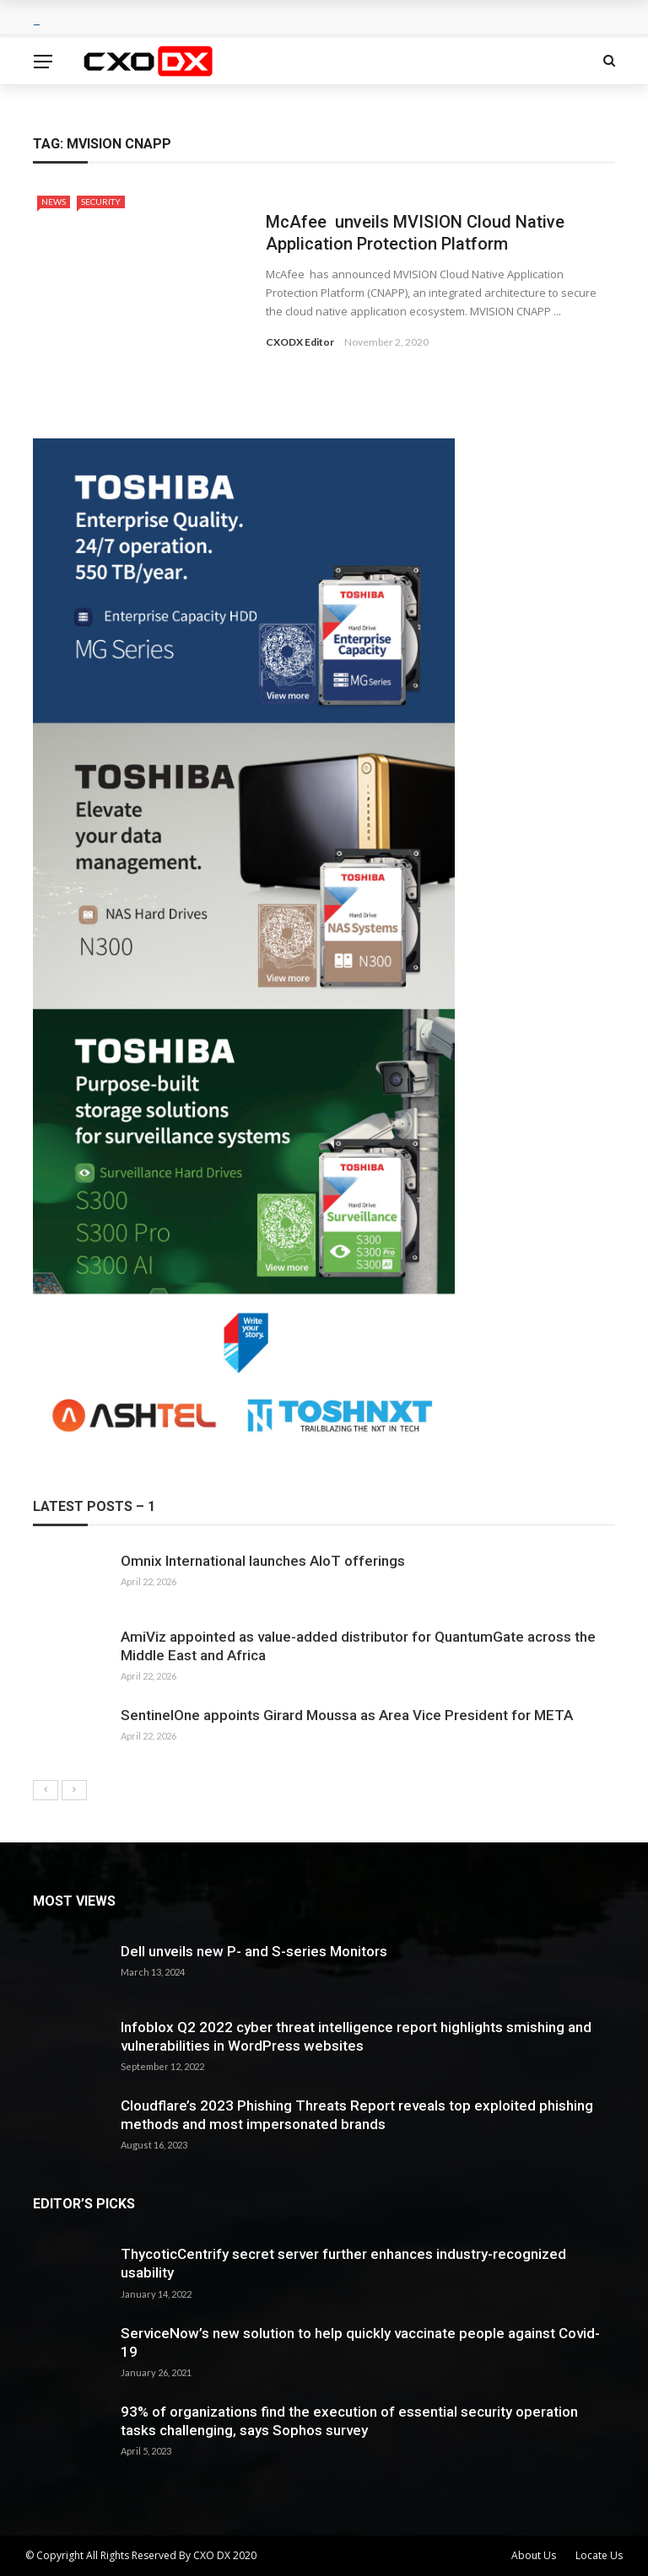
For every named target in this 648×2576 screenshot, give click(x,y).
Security (101, 201)
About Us (533, 2555)
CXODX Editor (300, 342)
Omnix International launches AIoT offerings (263, 1560)
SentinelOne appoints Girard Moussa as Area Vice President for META (347, 1715)
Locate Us (599, 2555)
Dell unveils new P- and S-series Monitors (254, 1951)
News (53, 201)
